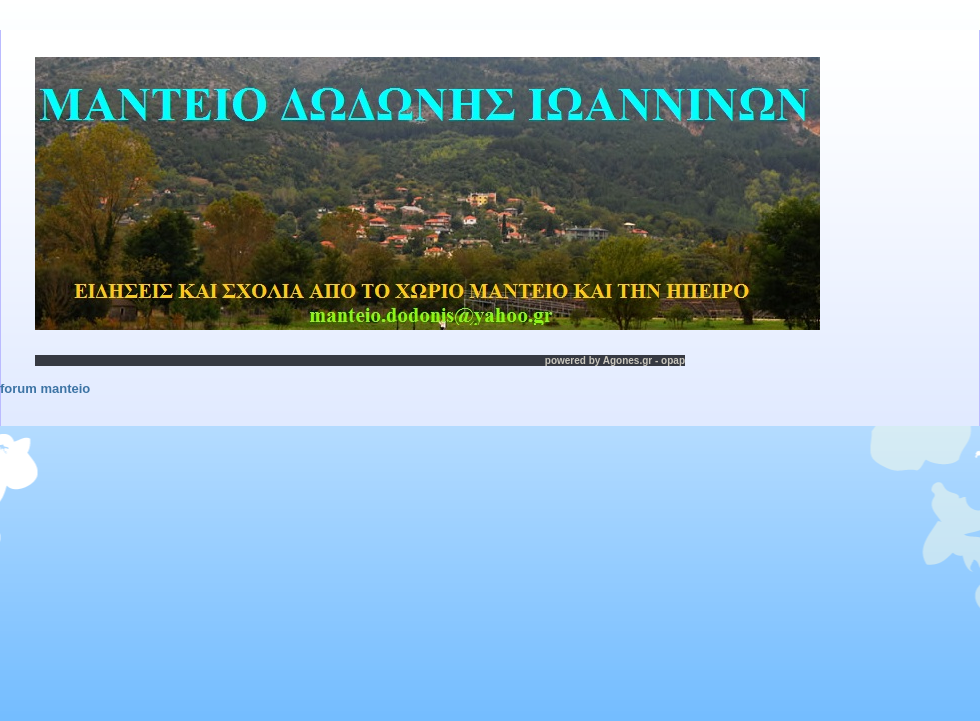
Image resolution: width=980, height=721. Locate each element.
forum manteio (45, 388)
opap (673, 360)
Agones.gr (627, 360)
